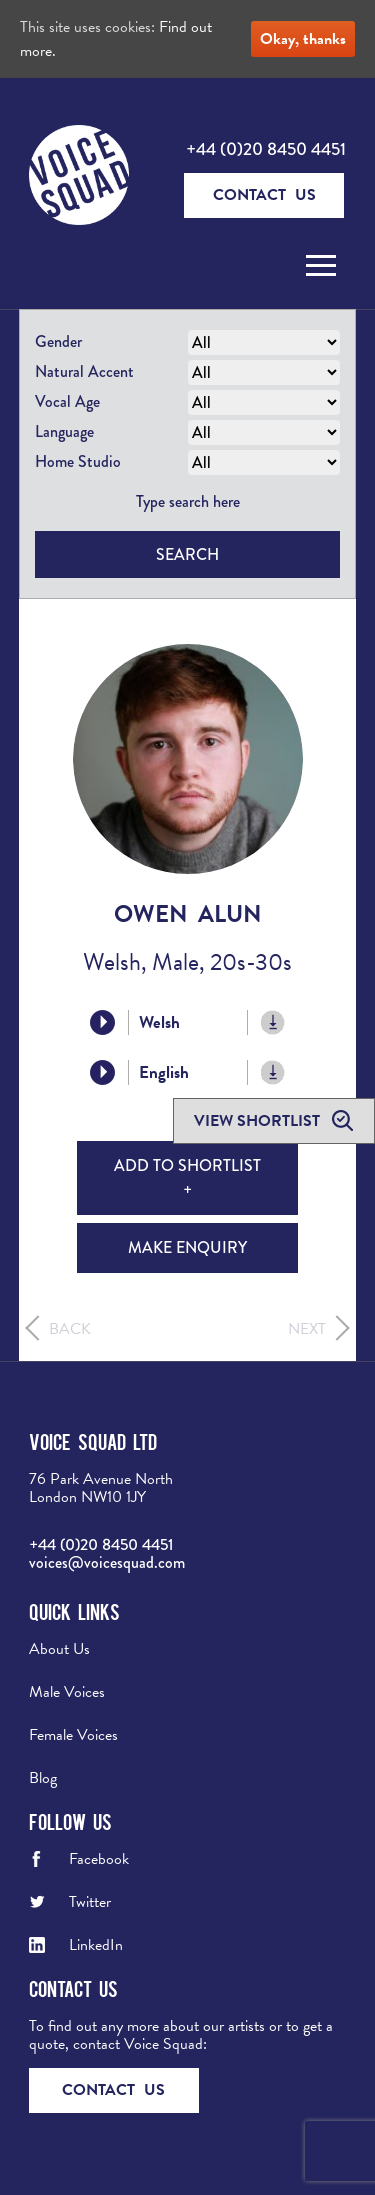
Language (64, 431)
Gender (58, 341)
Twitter (90, 1902)
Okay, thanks (303, 39)
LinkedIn (96, 1945)
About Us (59, 1649)
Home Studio (78, 461)
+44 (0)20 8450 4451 (266, 149)
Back (70, 1329)
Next (307, 1329)
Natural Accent (84, 371)
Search (187, 554)
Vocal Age (67, 401)
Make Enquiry (187, 1247)
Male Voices (67, 1692)
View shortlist (259, 1121)
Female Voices (73, 1735)
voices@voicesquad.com (107, 1562)
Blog (43, 1778)
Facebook (99, 1859)
